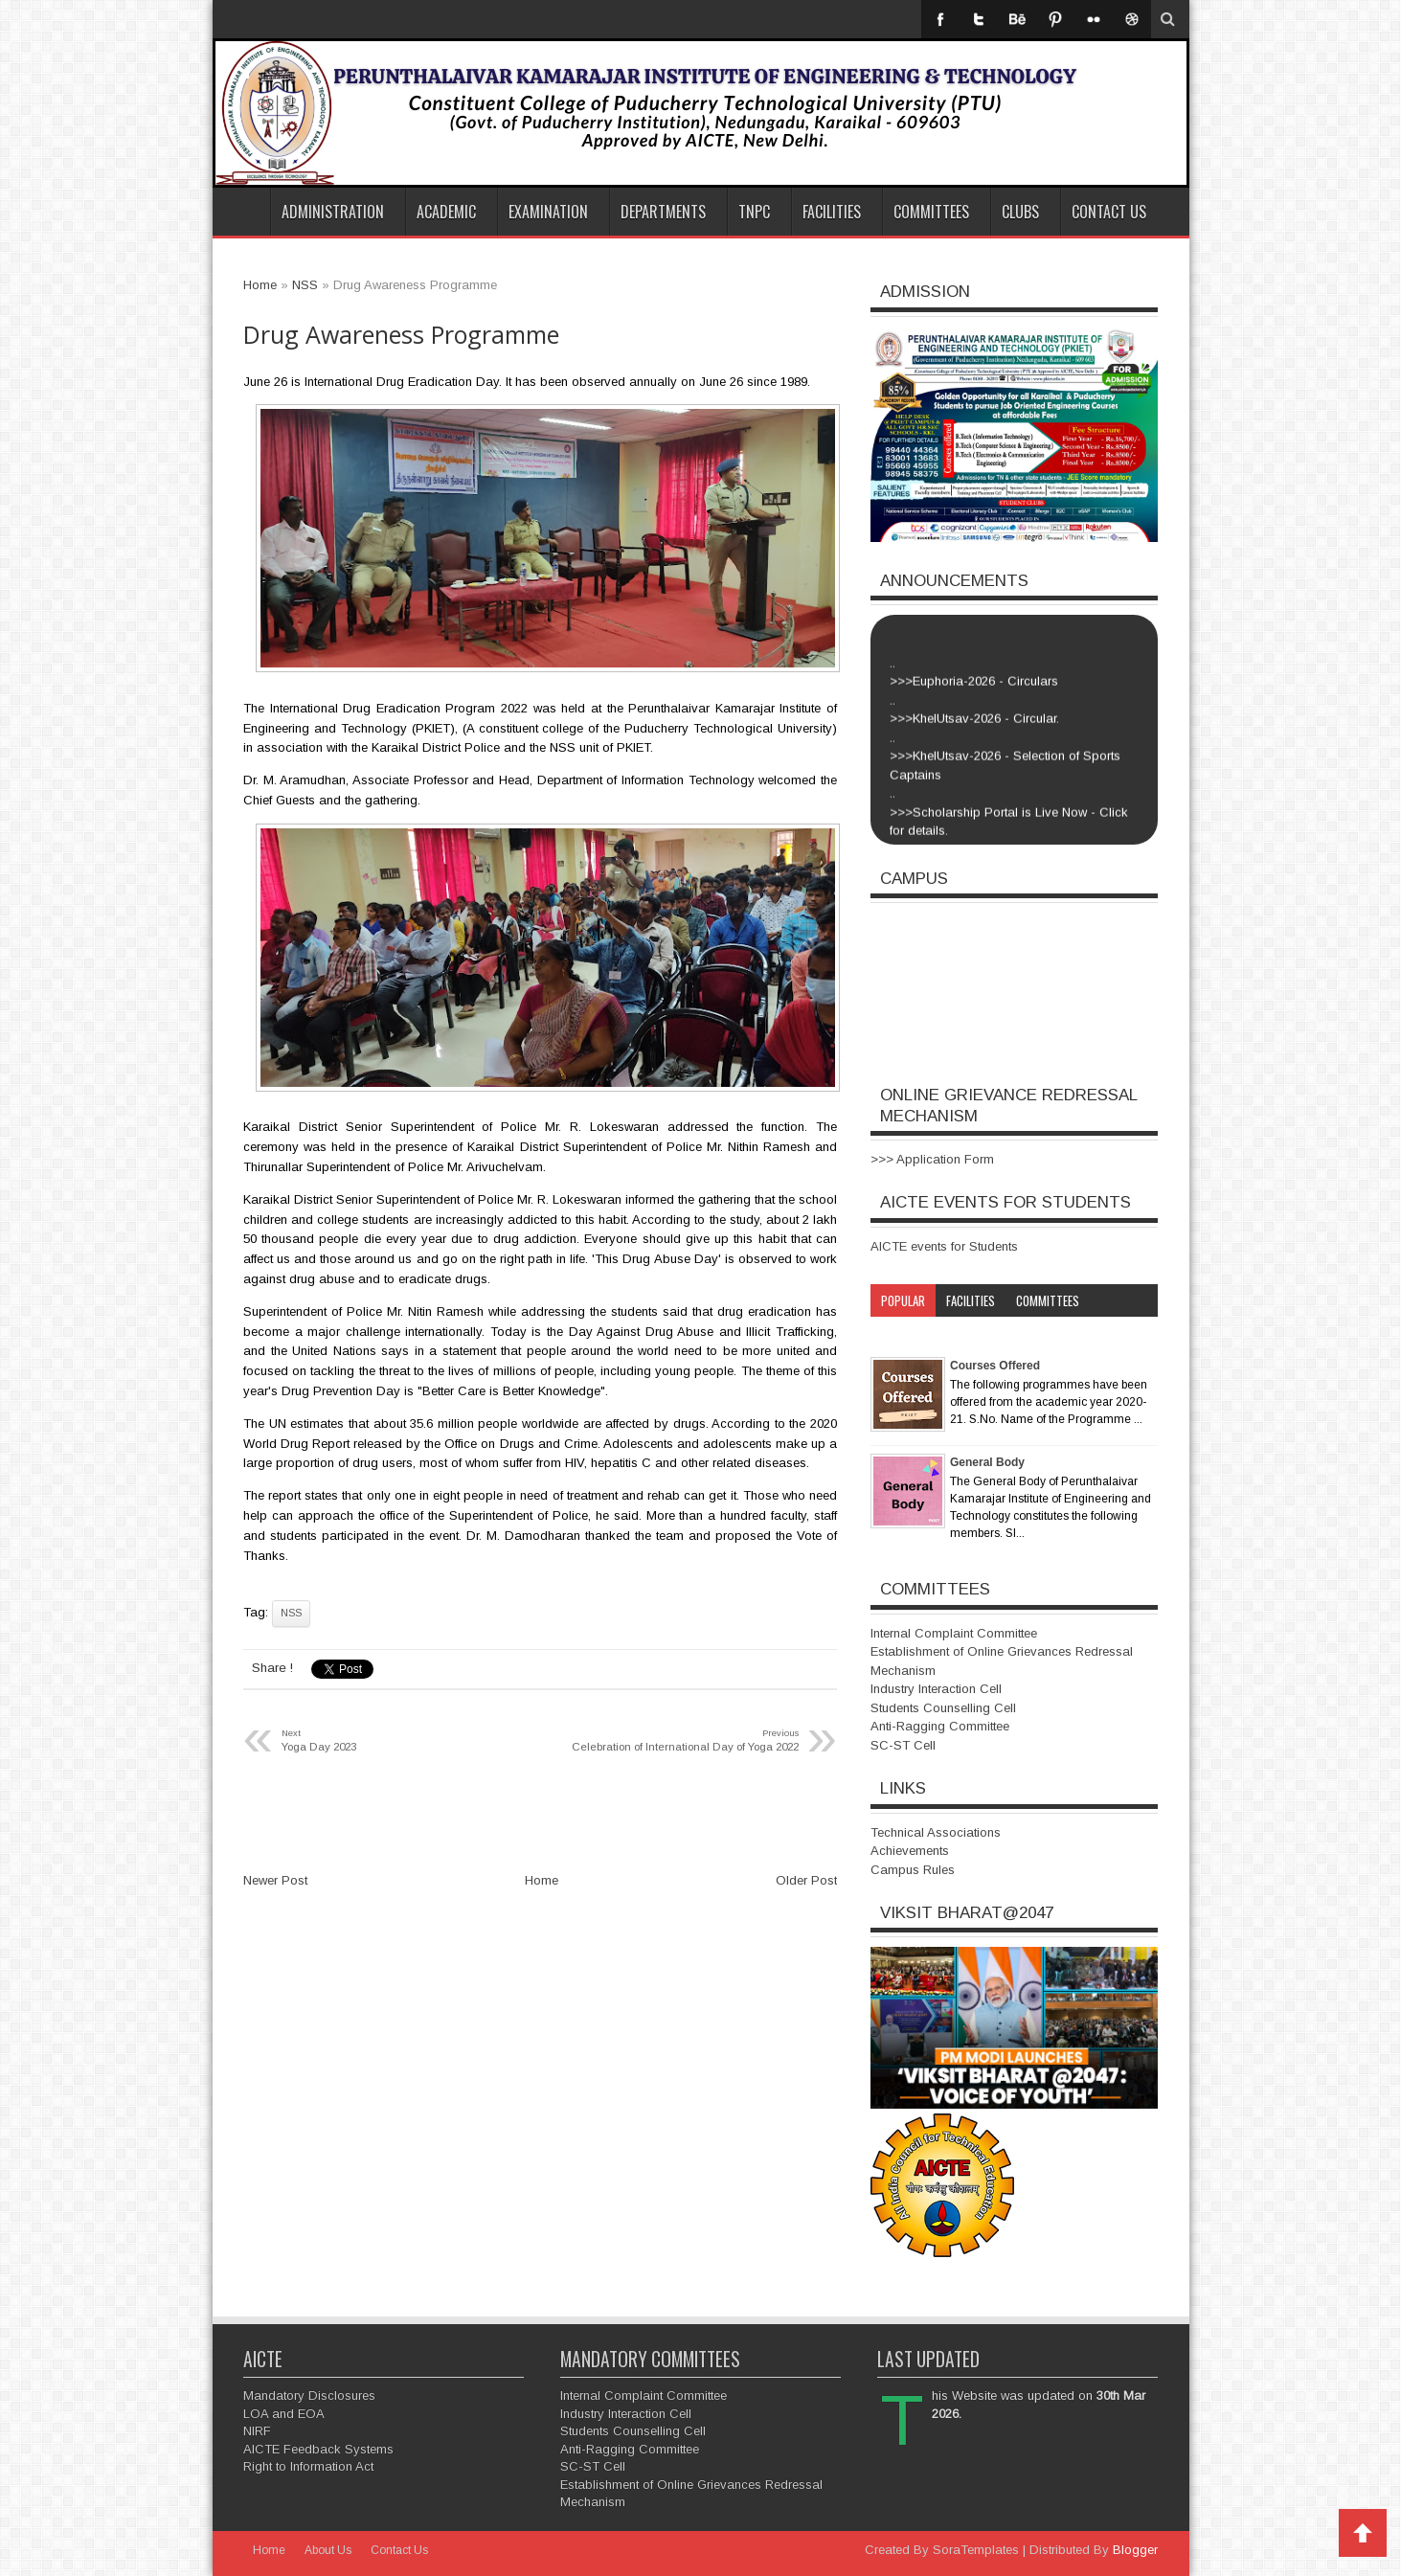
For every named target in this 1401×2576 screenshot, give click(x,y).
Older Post (806, 1880)
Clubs (1020, 211)
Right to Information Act (308, 2466)
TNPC (754, 211)
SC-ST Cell (903, 1745)
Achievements (909, 1850)
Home (241, 212)
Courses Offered (995, 1365)
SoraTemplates (976, 2549)
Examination (548, 211)
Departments (663, 211)
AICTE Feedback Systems (318, 2449)
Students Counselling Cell (943, 1708)
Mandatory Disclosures (309, 2395)
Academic (446, 211)
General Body (987, 1462)
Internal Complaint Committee (953, 1633)
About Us (328, 2550)
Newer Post (275, 1880)
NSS (291, 1613)
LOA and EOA (284, 2414)
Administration (333, 211)
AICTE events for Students (944, 1246)
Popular (903, 1300)
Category (906, 1333)
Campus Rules (912, 1870)
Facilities (831, 211)
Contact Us (1109, 211)
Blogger (1135, 2549)
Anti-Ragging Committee (939, 1726)
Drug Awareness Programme (401, 334)
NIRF (257, 2431)
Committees (931, 211)
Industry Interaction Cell (936, 1689)
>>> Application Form (932, 1159)
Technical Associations (935, 1832)
